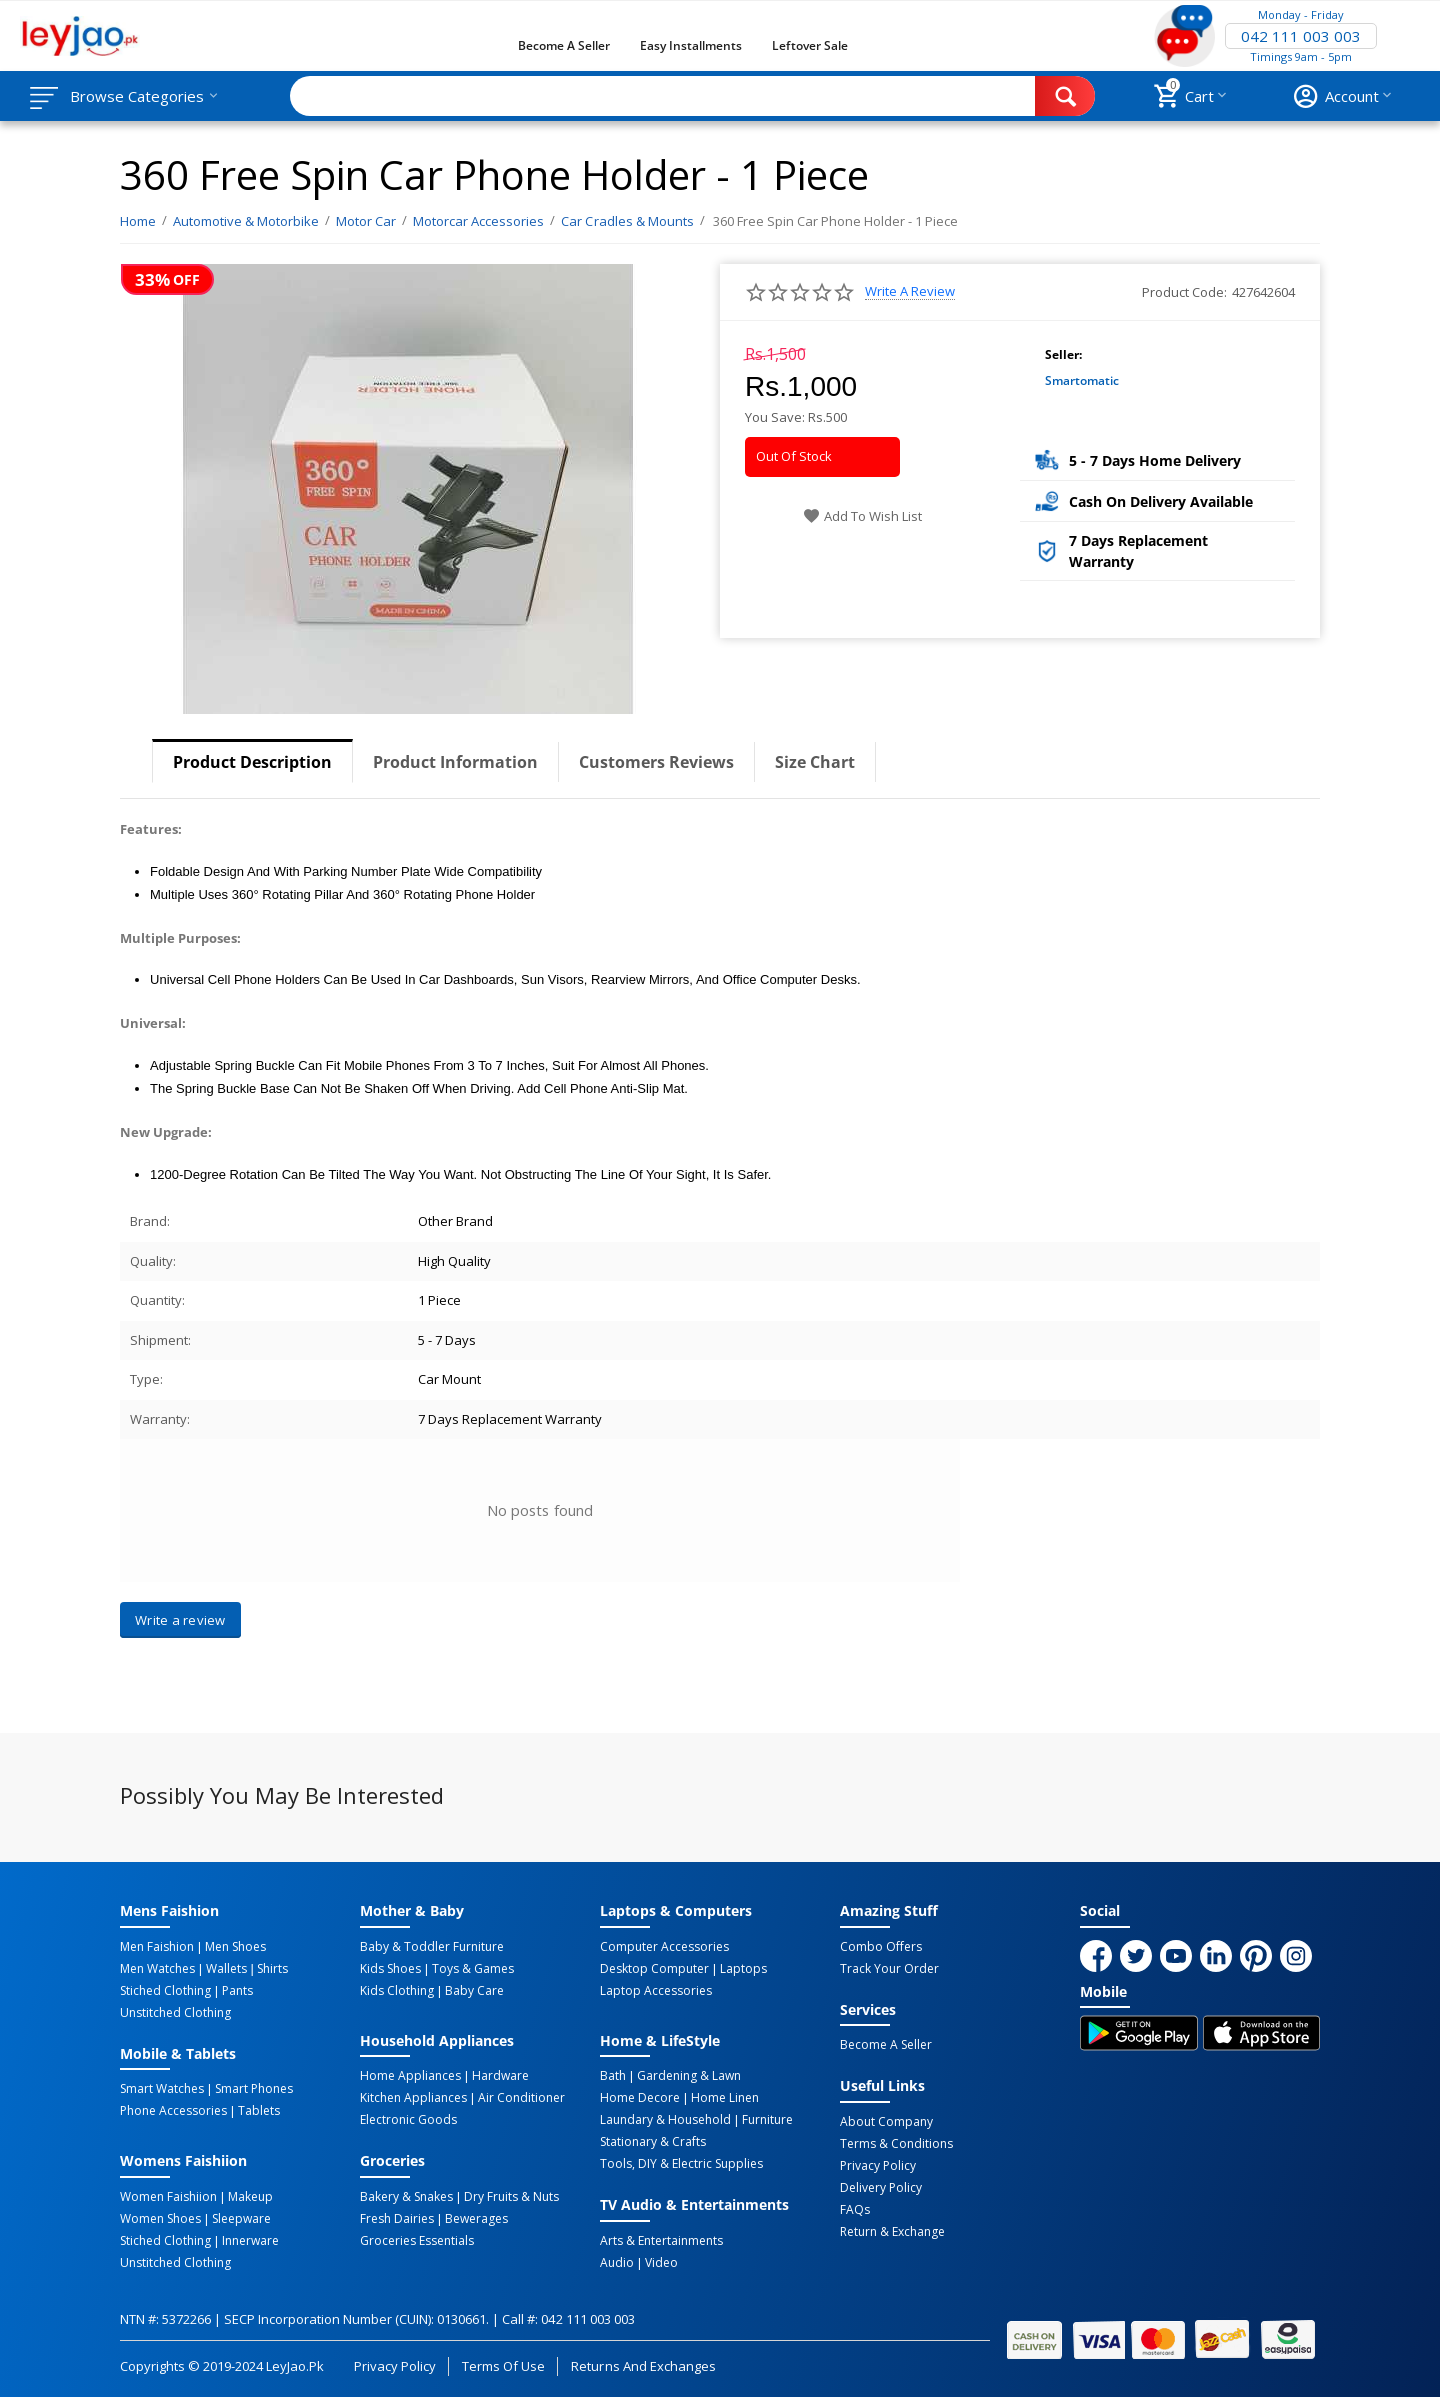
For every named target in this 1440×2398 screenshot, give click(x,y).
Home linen (725, 2098)
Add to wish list (862, 516)
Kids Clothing (397, 1991)
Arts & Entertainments (661, 2241)
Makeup (250, 2197)
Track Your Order (889, 1969)
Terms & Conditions (896, 2144)
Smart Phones (254, 2089)
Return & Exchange (892, 2232)
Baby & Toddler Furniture (432, 1947)
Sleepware (241, 2219)
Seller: (1063, 354)
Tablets (259, 2111)
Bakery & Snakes (406, 2197)
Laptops (743, 1969)
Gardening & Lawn (689, 2076)
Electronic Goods (408, 2120)
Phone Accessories (173, 2111)
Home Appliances (410, 2076)
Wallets (226, 1969)
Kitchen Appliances (413, 2098)
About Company (886, 2122)
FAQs (855, 2210)
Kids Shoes (390, 1969)
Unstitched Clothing (175, 2013)
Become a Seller (564, 45)
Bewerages (476, 2219)
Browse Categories (137, 96)
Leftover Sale (809, 45)
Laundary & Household (665, 2120)
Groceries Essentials (417, 2241)
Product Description (252, 762)
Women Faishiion (168, 2197)
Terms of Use (503, 2366)
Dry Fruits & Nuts (511, 2197)
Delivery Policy (881, 2188)
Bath (613, 2076)
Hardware (500, 2076)
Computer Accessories (664, 1947)
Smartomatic (1082, 380)
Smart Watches (162, 2089)
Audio (617, 2263)
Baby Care (474, 1991)
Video (661, 2263)
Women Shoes (160, 2219)
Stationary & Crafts (653, 2142)
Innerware (250, 2241)
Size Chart (815, 762)
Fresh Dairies (397, 2219)
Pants (237, 1991)
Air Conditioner (521, 2098)
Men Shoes (235, 1947)
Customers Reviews (656, 762)
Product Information (455, 762)
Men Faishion (157, 1947)
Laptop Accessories (656, 1991)
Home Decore (640, 2098)
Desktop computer (654, 1969)
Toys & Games (473, 1969)
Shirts (272, 1969)
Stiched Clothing (165, 1991)
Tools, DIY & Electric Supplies (681, 2164)
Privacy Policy (878, 2166)
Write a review (910, 291)
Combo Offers (881, 1947)
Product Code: (1184, 292)
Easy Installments (691, 45)
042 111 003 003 (1301, 36)
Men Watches (157, 1969)
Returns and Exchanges (643, 2366)
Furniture (767, 2120)
